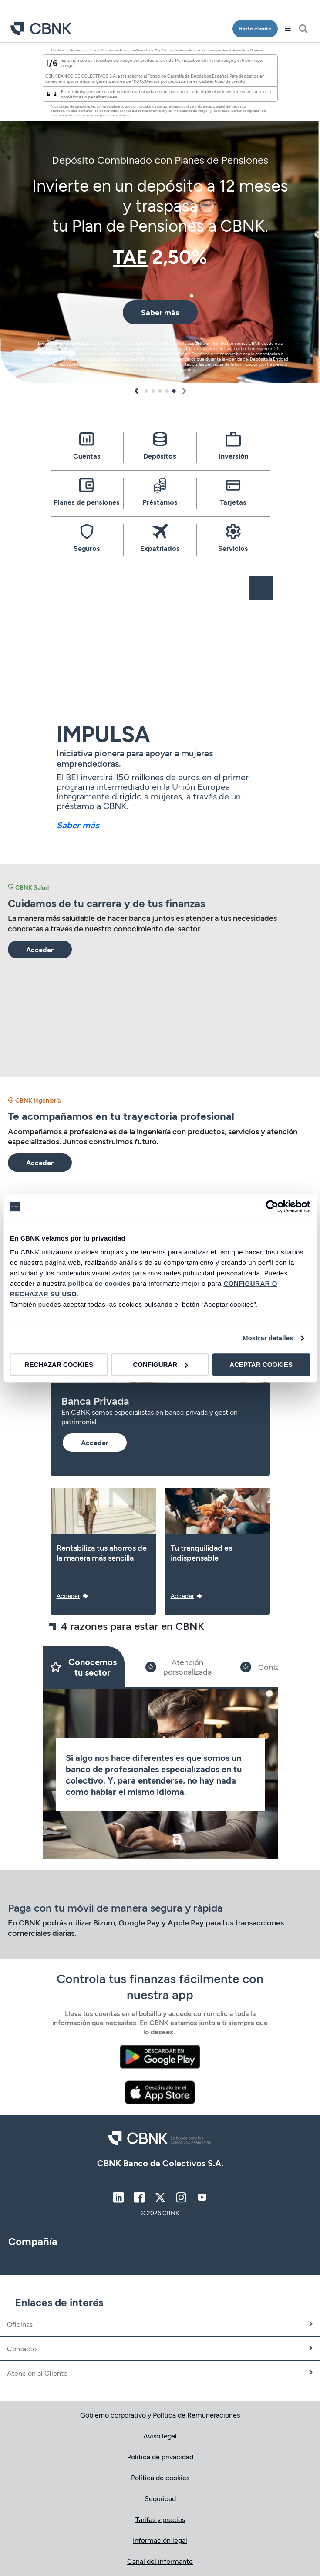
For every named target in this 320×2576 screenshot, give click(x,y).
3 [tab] (160, 391)
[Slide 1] (84, 1666)
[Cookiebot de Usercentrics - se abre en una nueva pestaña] (272, 1206)
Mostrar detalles (268, 1338)
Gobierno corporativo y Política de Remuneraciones (160, 2415)
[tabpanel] (160, 213)
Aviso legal (160, 2435)
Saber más (78, 824)
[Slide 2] (178, 1666)
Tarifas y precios (160, 2519)
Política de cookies (160, 2477)
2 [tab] (153, 391)
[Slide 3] (266, 1666)
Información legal (160, 2540)
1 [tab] (146, 391)
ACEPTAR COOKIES (261, 1364)
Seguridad (160, 2498)
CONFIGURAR (160, 1364)
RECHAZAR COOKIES (59, 1364)
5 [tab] (174, 391)
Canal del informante (160, 2561)
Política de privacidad (160, 2456)
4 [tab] (167, 391)
